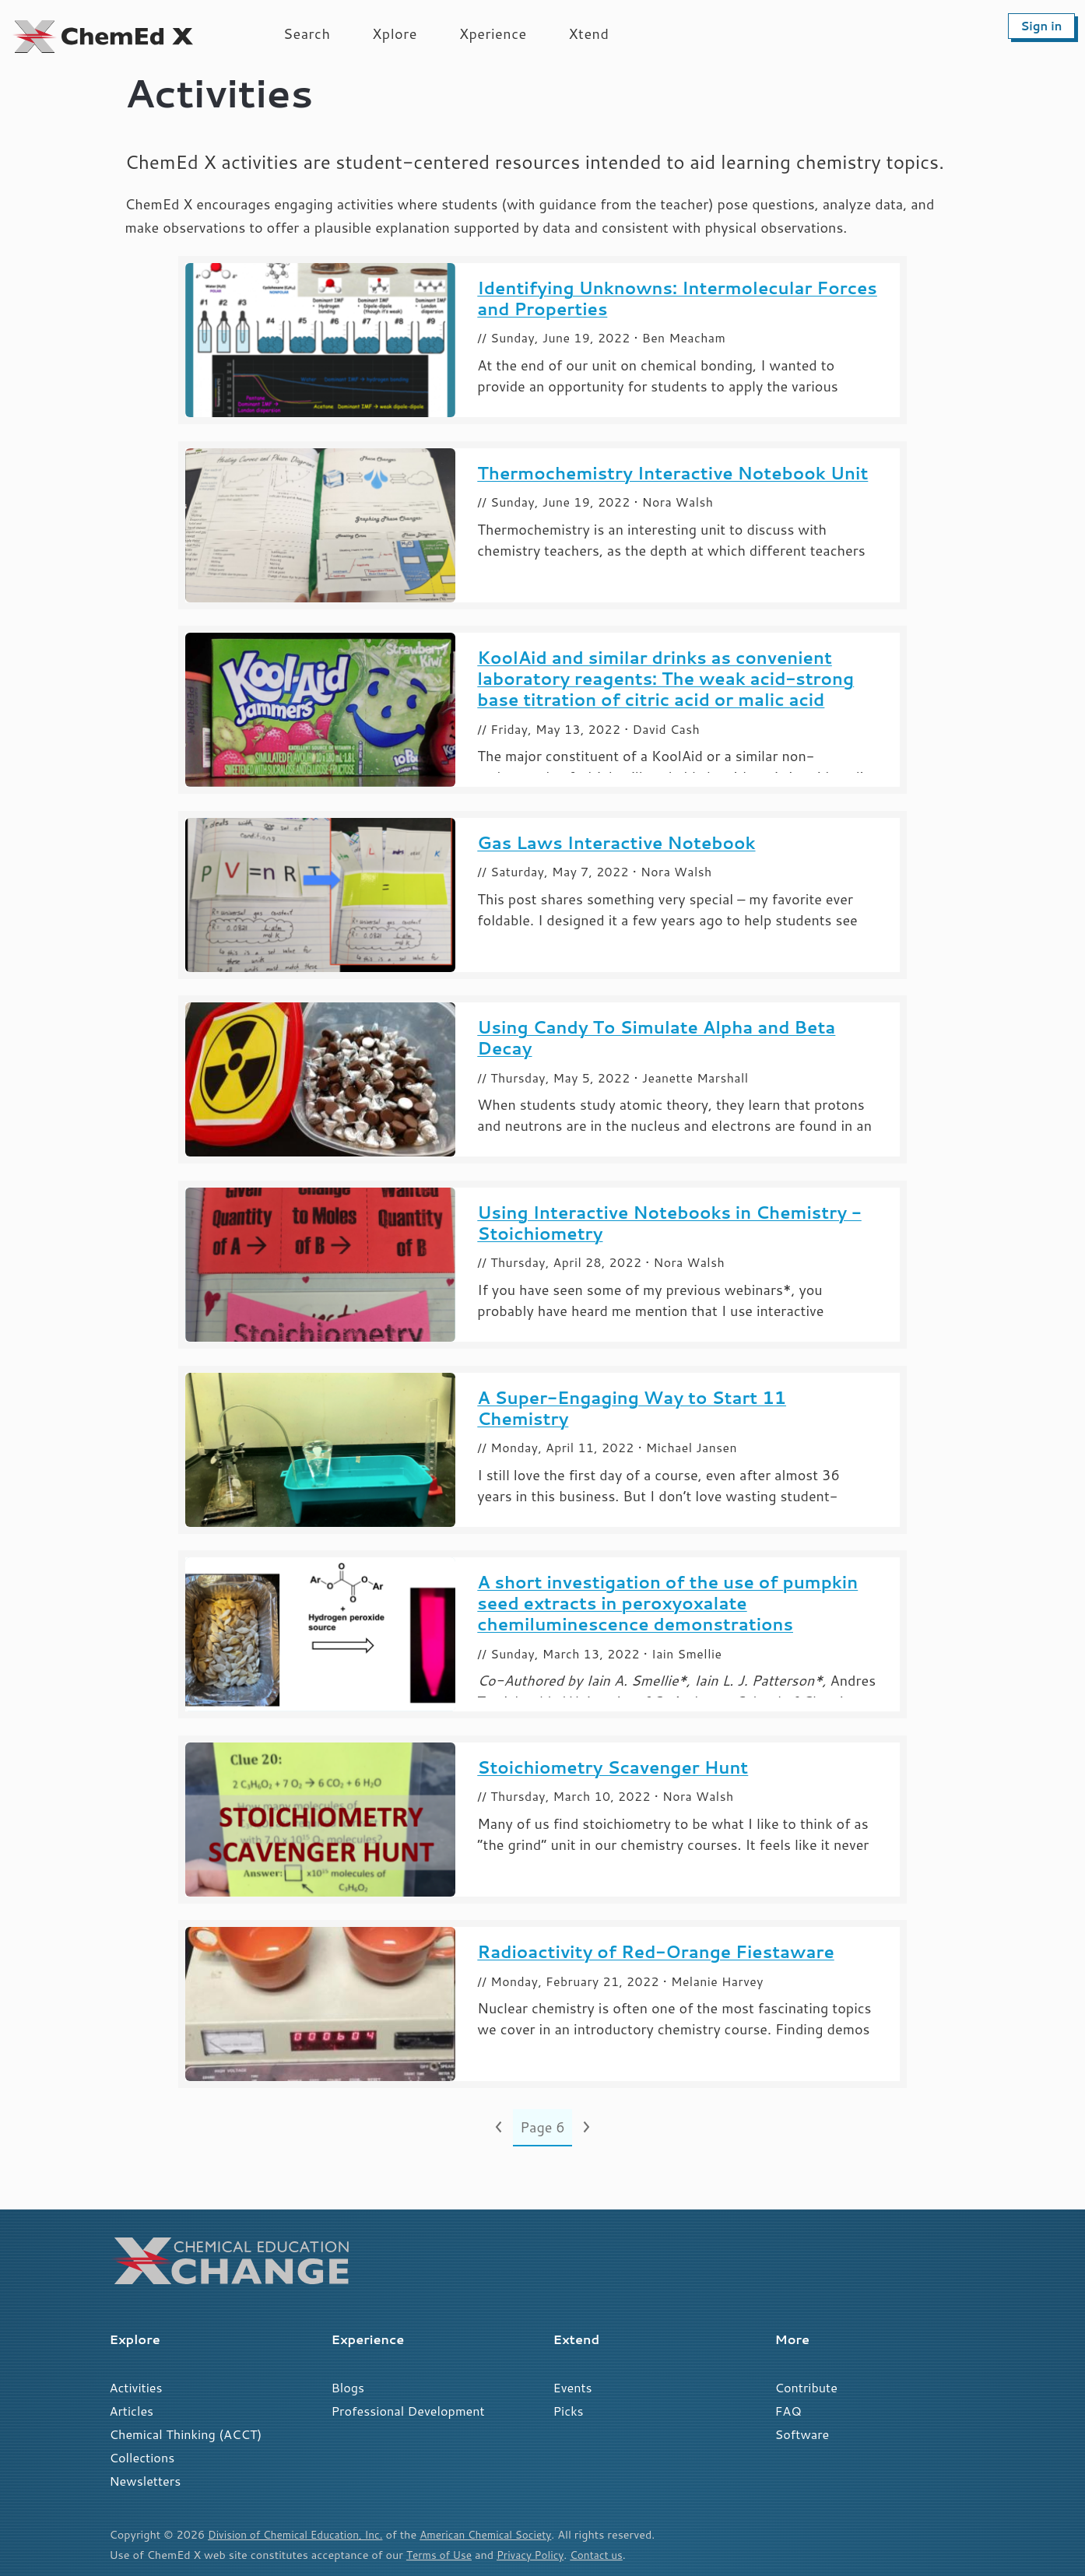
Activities (136, 2387)
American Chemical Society (500, 2534)
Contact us (606, 2554)
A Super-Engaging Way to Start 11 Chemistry (631, 1408)
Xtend (589, 33)
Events (572, 2387)
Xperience (493, 33)
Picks (568, 2411)
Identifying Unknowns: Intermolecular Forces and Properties (677, 298)
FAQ (788, 2411)
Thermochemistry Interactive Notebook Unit (672, 472)
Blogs (348, 2387)
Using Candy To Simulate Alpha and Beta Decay (656, 1037)
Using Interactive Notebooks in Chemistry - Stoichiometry (669, 1223)
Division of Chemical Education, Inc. (300, 2534)
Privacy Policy (536, 2554)
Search (306, 33)
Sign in (1041, 26)
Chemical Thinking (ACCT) (186, 2434)
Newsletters (145, 2481)
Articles (132, 2411)
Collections (142, 2457)
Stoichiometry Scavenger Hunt (612, 1767)
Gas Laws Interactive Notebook (616, 842)
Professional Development (408, 2411)
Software (802, 2434)
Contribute (806, 2387)
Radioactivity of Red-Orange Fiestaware (655, 1951)
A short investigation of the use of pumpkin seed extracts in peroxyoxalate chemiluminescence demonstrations (667, 1602)
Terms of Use (441, 2554)
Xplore (394, 33)
